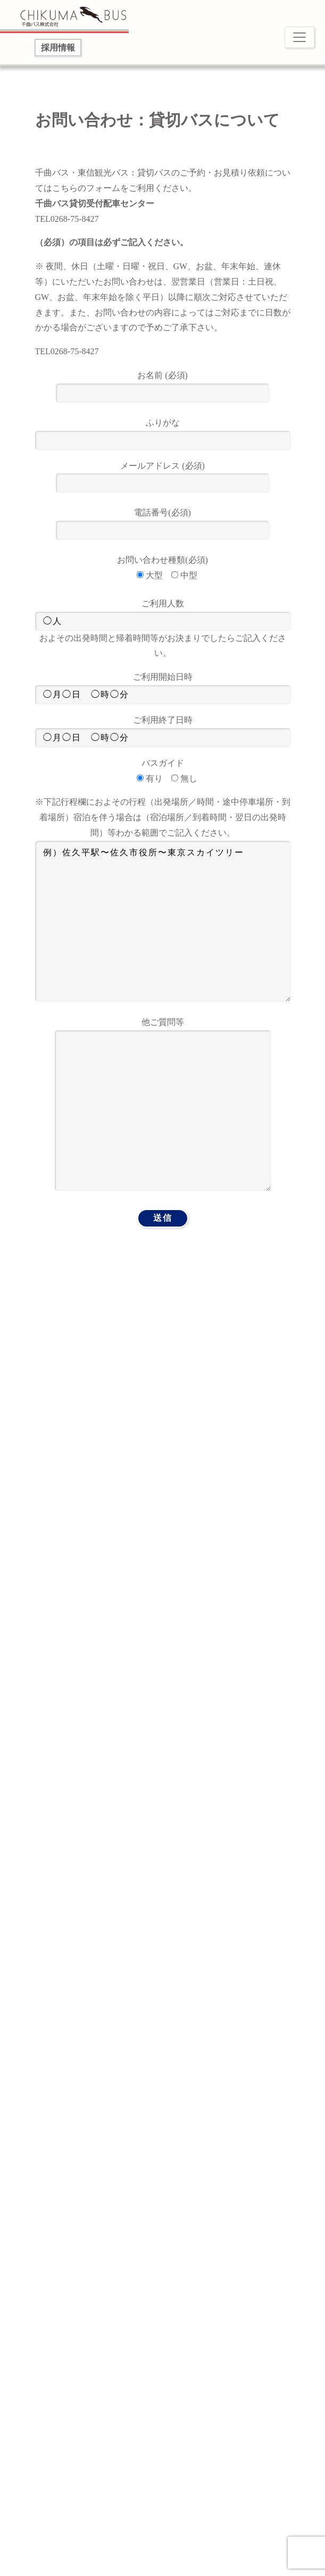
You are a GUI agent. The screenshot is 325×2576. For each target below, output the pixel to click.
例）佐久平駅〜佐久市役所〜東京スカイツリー (162, 921)
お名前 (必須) (162, 384)
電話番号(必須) (162, 521)
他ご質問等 (163, 1105)
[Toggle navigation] (299, 37)
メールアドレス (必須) (162, 474)
